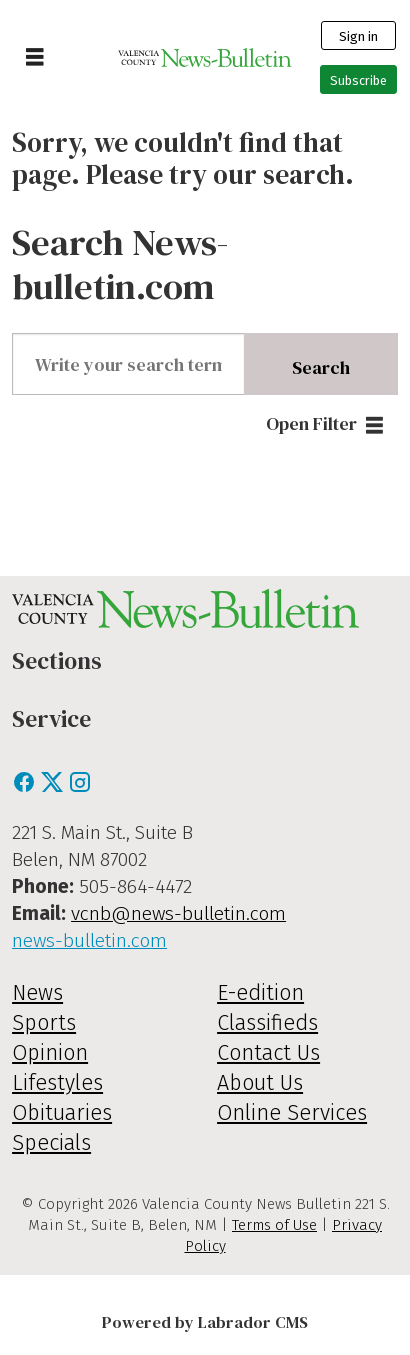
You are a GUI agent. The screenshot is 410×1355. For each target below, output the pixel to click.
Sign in (358, 36)
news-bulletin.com (89, 940)
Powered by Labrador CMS (205, 1322)
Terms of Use (274, 1225)
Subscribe (358, 80)
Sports (44, 1023)
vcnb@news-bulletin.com (178, 913)
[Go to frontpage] (205, 58)
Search (321, 367)
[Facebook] (26, 787)
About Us (260, 1083)
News (37, 993)
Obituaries (62, 1113)
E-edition (260, 993)
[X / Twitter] (54, 787)
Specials (51, 1143)
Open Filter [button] (311, 423)
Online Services (292, 1113)
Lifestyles (57, 1083)
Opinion (50, 1053)
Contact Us (268, 1053)
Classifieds (267, 1023)
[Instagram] (80, 787)
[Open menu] (35, 57)
